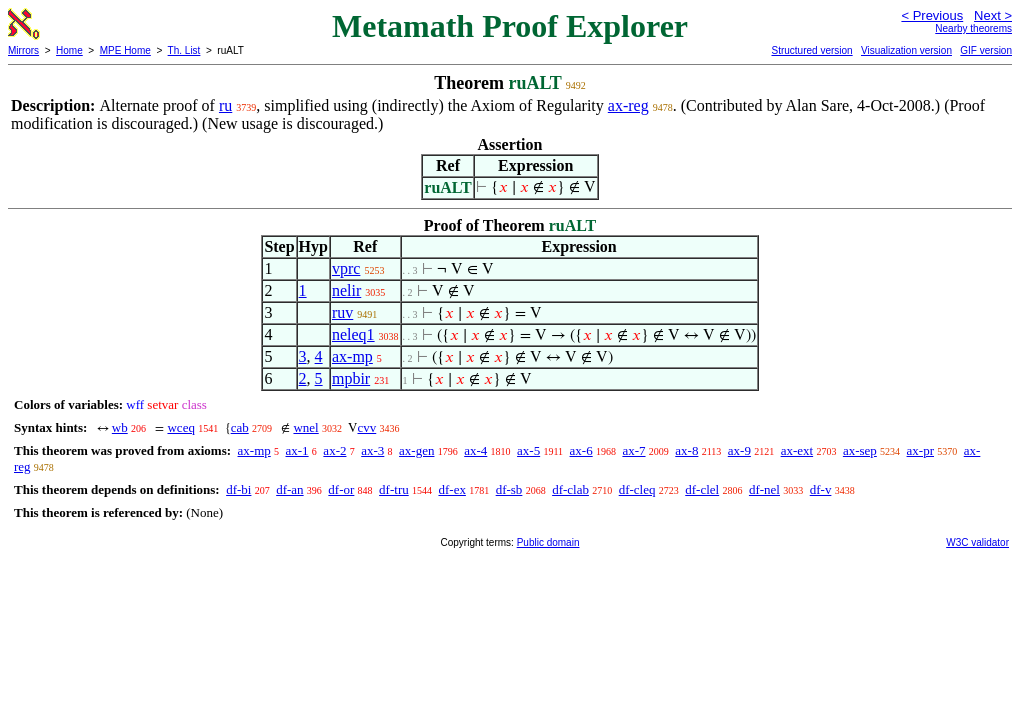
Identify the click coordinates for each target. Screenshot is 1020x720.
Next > (993, 15)
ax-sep (860, 450)
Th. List (184, 50)
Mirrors (23, 50)
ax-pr (920, 450)
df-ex (451, 489)
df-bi (238, 489)
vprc (346, 268)
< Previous (932, 15)
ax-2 (334, 450)
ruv (342, 312)
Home (69, 50)
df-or (341, 489)
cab (240, 427)
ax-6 (581, 450)
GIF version (986, 50)
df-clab (570, 489)
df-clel (702, 489)
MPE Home (125, 50)
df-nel (764, 489)
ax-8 (686, 450)
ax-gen (416, 450)
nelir (346, 290)
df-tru (394, 489)
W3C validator (977, 542)
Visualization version (906, 50)
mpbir (351, 378)
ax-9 (739, 450)
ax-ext (797, 450)
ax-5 (528, 450)
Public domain (548, 542)
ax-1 (297, 450)
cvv (366, 427)
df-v (821, 489)
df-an (289, 489)
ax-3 (372, 450)
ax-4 (475, 450)
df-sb (509, 489)
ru (225, 105)
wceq (180, 427)
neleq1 (353, 334)
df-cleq (637, 489)
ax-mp (352, 356)
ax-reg (628, 105)
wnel (305, 427)
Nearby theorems (973, 28)
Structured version (811, 50)
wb (120, 427)
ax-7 (633, 450)
